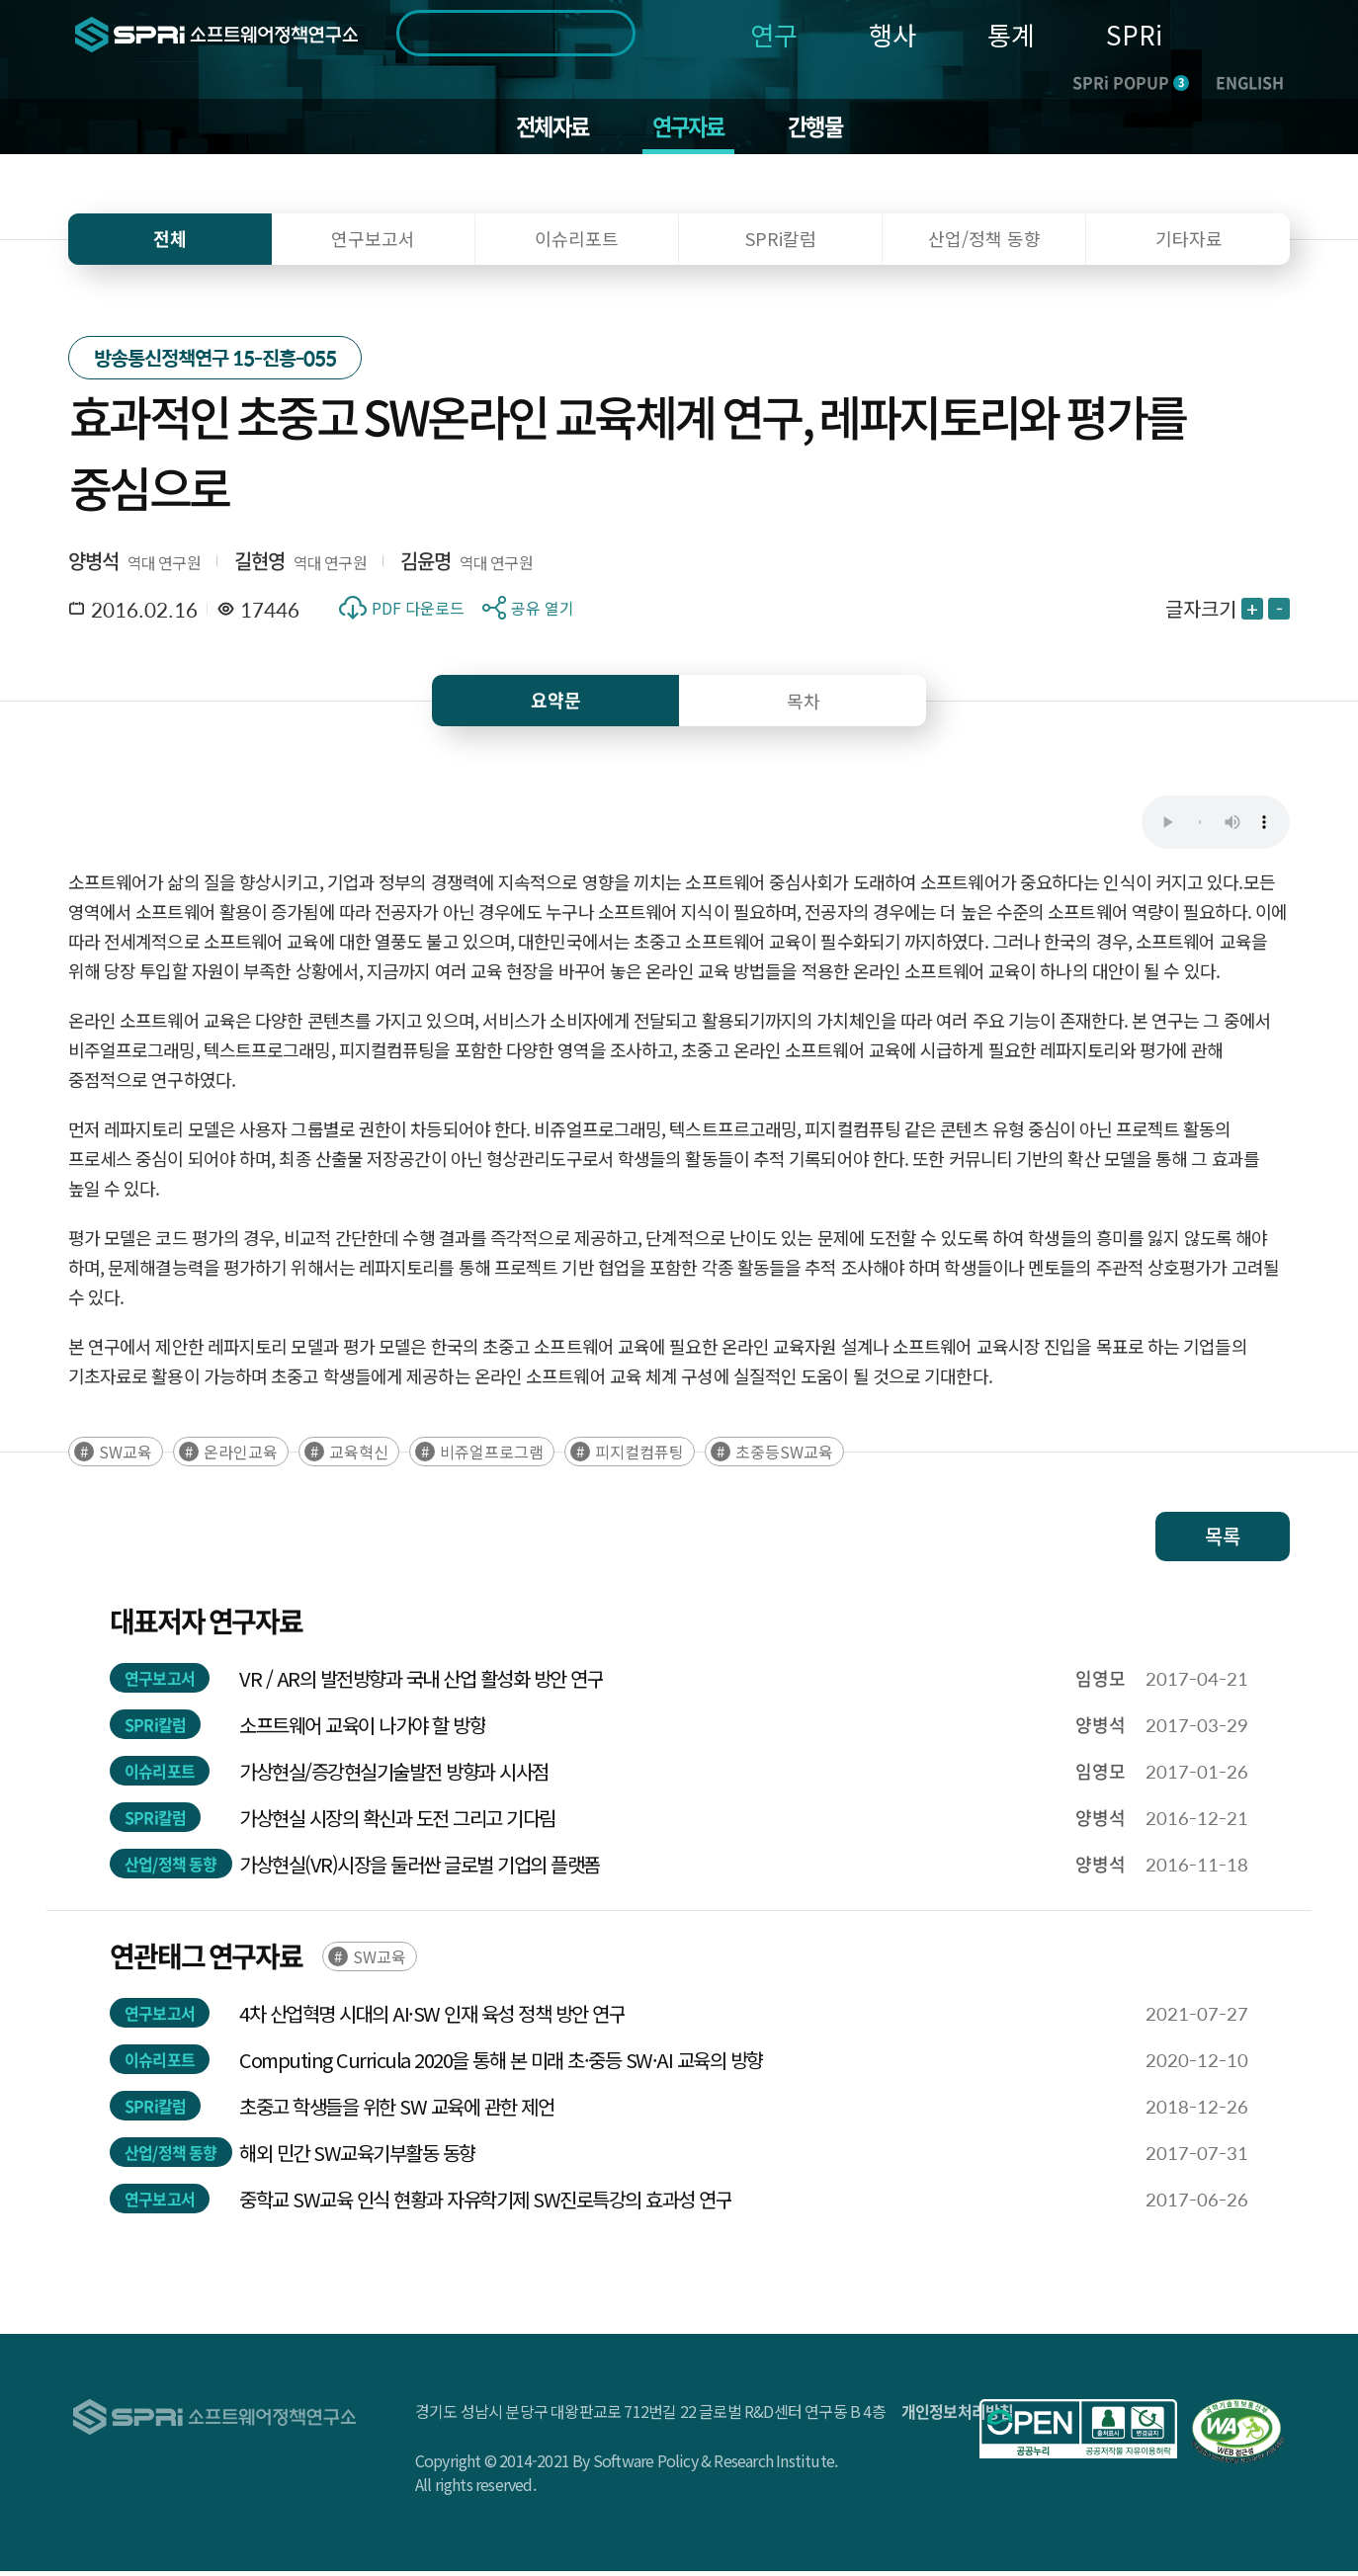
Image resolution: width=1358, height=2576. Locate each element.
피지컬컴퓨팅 (639, 1456)
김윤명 (426, 564)
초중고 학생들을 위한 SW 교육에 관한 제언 (396, 2111)
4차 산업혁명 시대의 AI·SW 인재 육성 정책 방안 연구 (432, 2018)
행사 (892, 34)
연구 (774, 34)
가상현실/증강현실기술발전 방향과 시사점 (394, 1776)
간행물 (823, 128)
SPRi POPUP (1130, 82)
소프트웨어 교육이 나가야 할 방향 (362, 1729)
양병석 (94, 564)
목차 (803, 704)
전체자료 (546, 128)
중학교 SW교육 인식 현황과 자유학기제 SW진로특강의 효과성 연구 (485, 2204)
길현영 (260, 564)
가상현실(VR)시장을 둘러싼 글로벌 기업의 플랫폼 (419, 1869)
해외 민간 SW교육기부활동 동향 (357, 2157)
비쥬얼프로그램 (492, 1456)
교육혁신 (358, 1456)
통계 (1011, 34)
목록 (1222, 1541)
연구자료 (689, 128)
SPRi (1134, 34)
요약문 (556, 704)
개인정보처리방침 (957, 2416)
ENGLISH (1250, 82)
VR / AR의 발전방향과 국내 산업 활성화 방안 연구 (421, 1683)
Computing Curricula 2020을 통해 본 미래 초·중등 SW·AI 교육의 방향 (501, 2064)
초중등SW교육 (784, 1456)
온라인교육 (241, 1456)
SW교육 (125, 1456)
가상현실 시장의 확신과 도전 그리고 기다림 (397, 1822)
